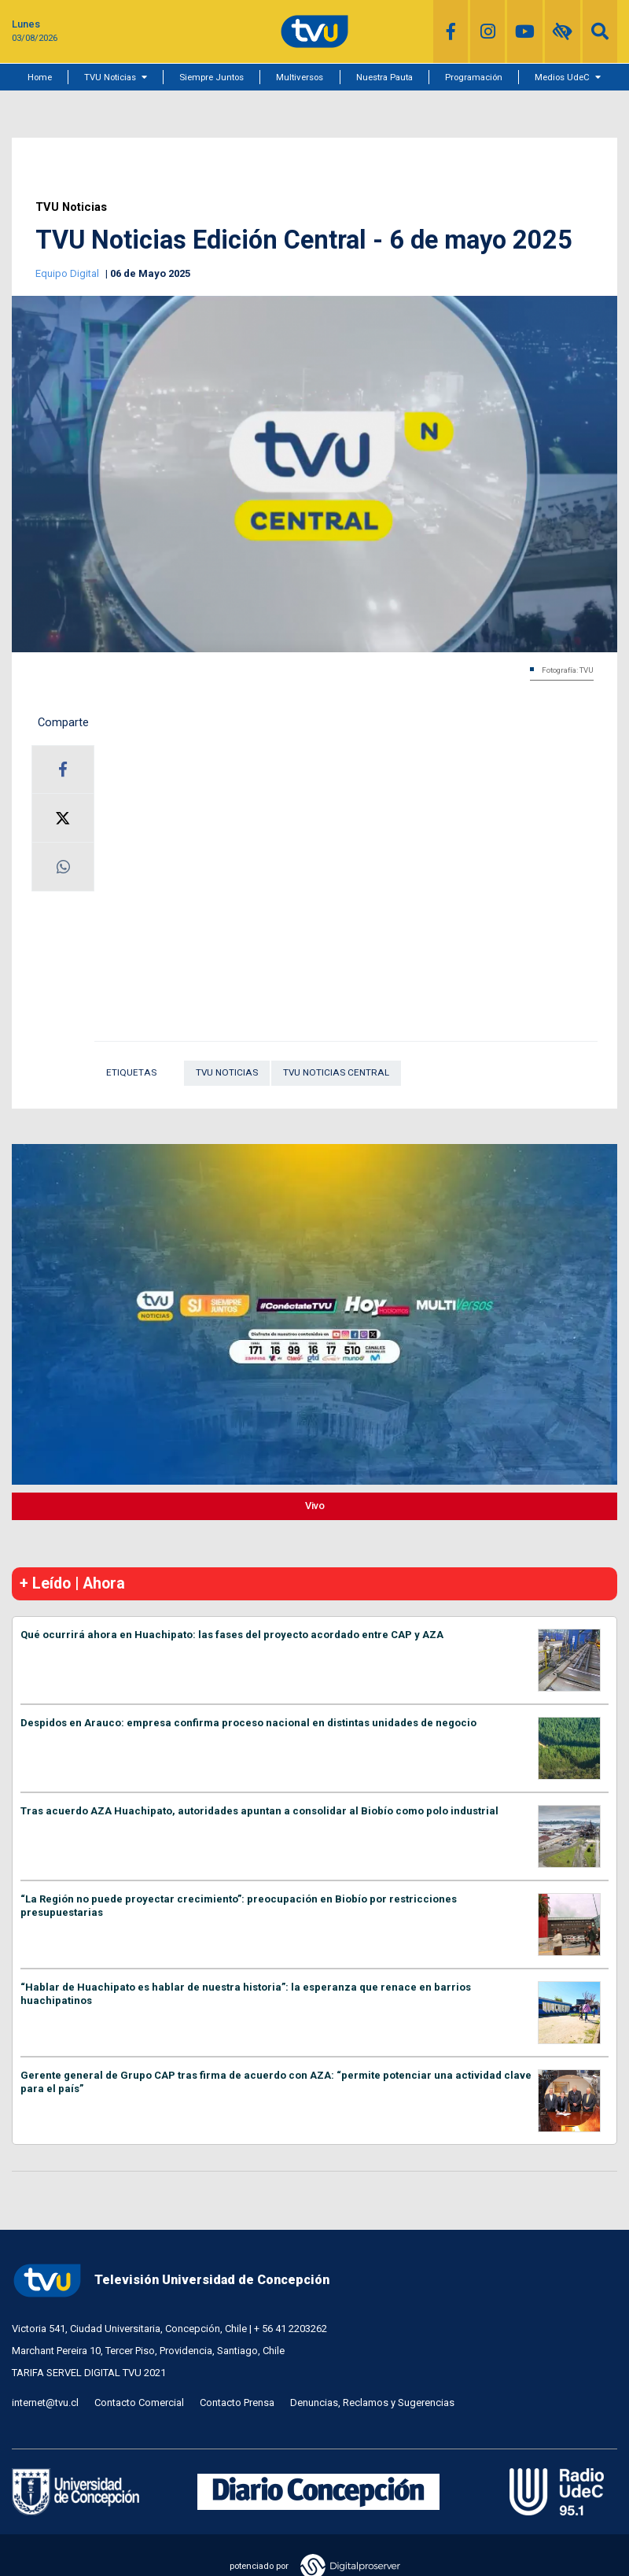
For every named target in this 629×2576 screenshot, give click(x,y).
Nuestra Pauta (384, 77)
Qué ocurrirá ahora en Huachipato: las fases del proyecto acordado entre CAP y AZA (231, 1634)
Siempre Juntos (211, 77)
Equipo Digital (68, 273)
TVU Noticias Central (336, 1072)
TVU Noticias (110, 77)
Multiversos (299, 77)
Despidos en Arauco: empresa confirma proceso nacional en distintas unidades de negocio (248, 1723)
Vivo (315, 1505)
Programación (473, 77)
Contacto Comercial (139, 2402)
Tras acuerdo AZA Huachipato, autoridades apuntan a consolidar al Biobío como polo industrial (259, 1811)
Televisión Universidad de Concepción (170, 2280)
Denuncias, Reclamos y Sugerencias (372, 2402)
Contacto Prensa (237, 2402)
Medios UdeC (562, 77)
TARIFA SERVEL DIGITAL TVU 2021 (89, 2373)
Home (40, 77)
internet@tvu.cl (45, 2402)
